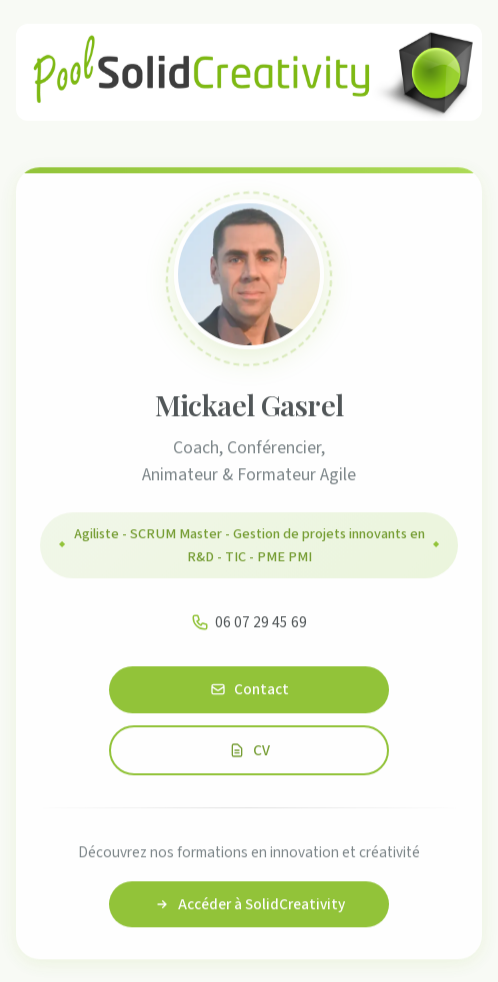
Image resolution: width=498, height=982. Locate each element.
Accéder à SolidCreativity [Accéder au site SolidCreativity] (249, 907)
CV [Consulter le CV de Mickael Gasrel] (249, 753)
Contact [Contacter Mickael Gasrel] (249, 692)
